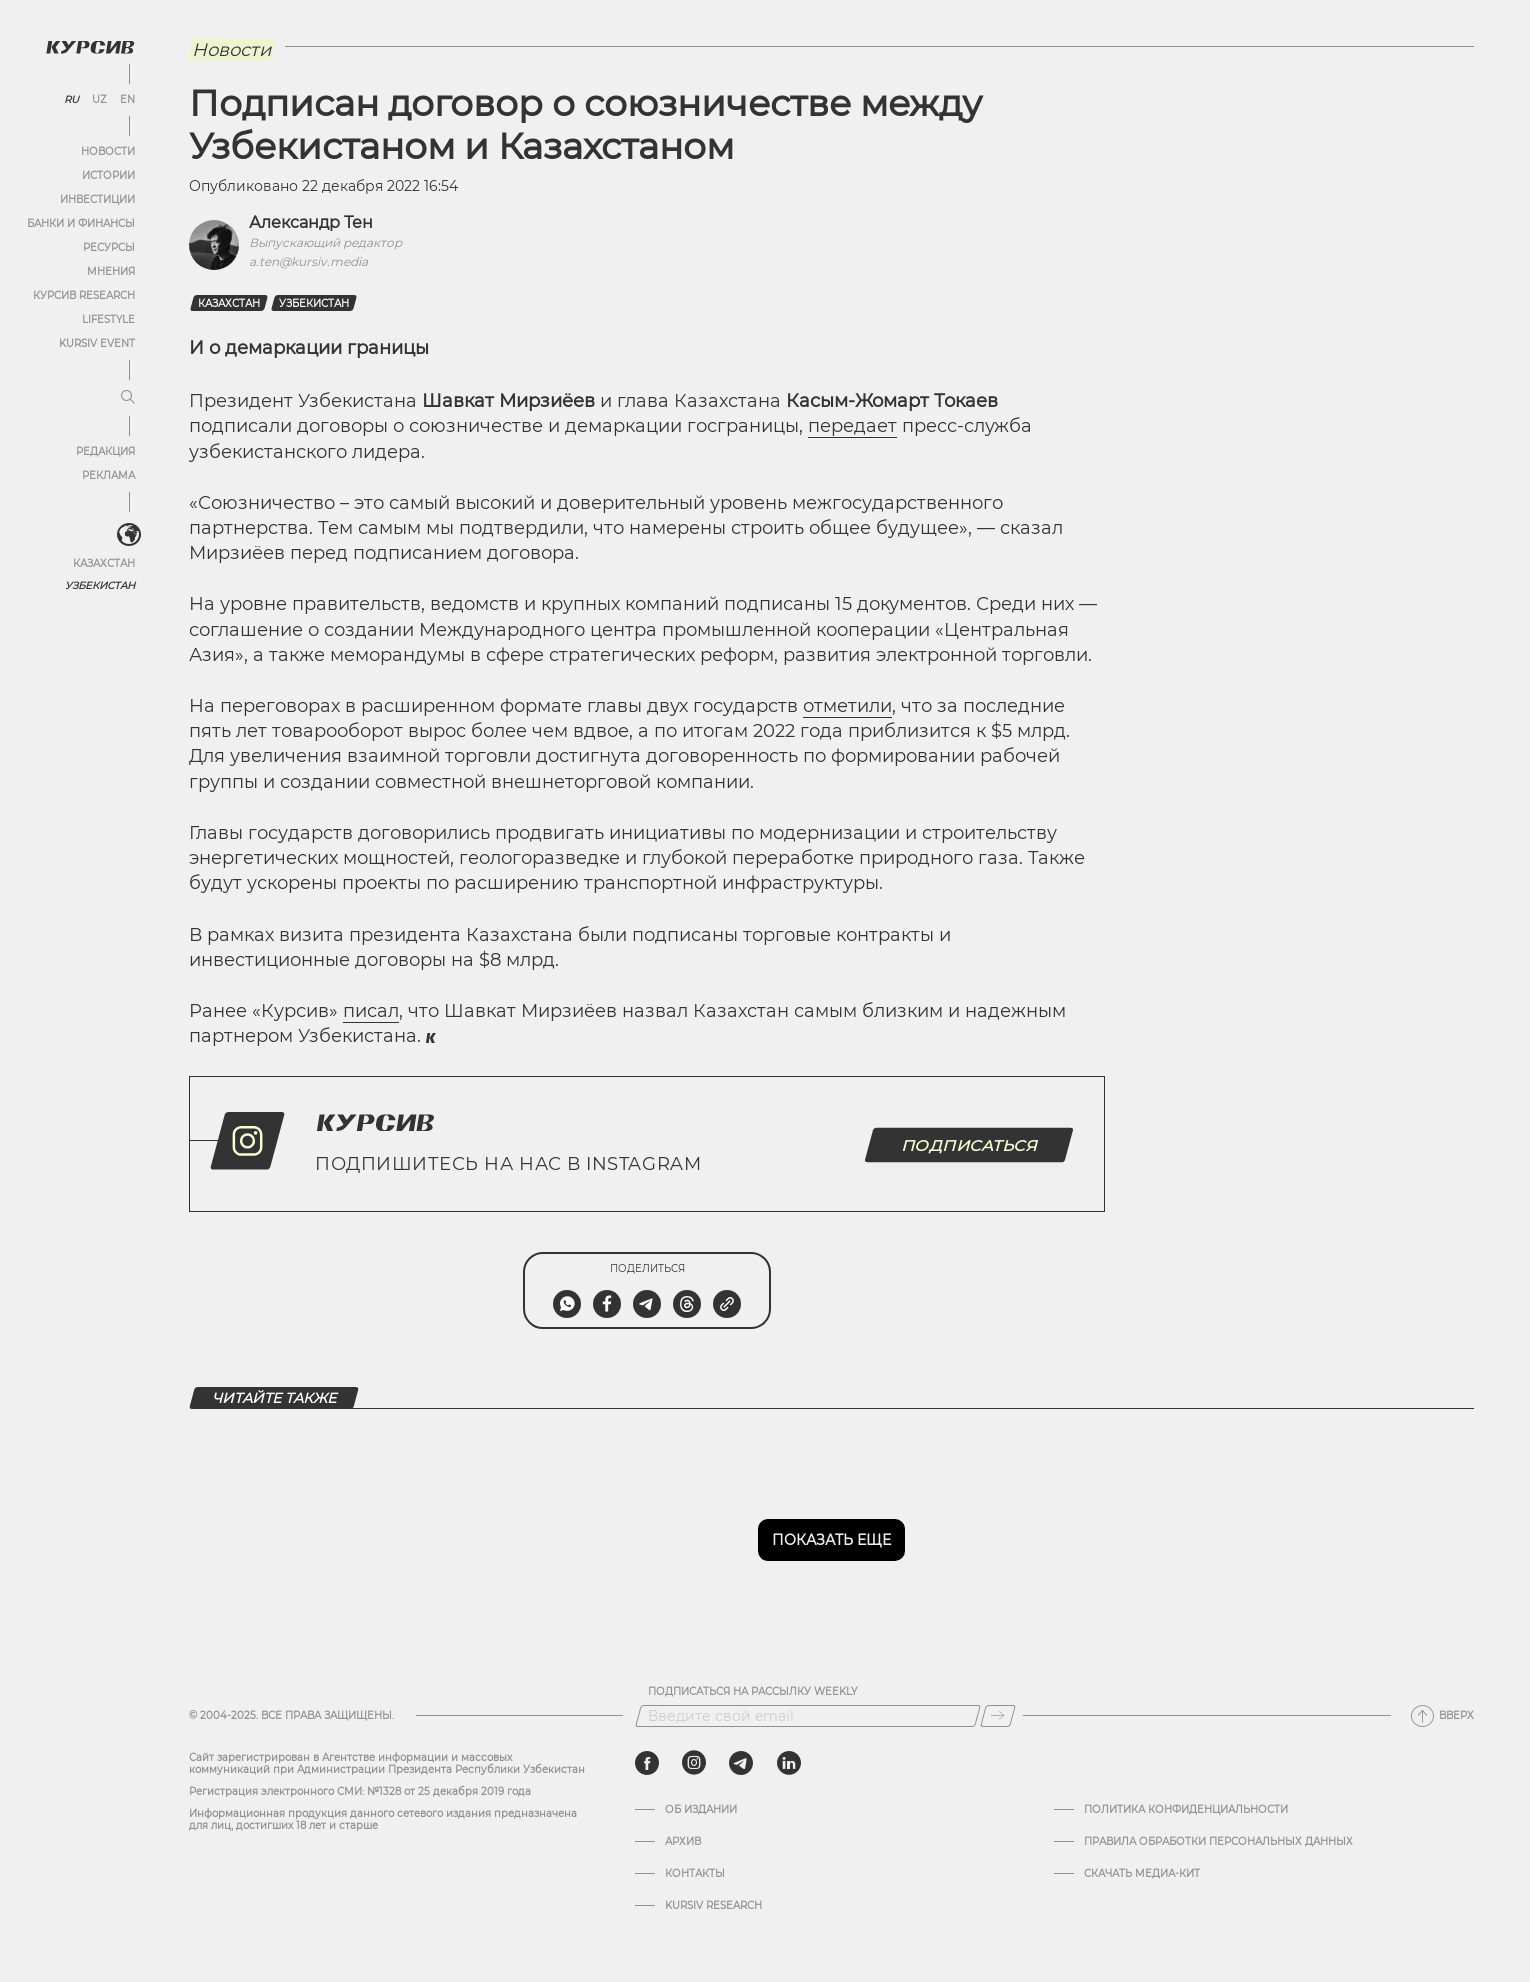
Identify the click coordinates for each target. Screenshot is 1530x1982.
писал (371, 1011)
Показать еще (831, 1540)
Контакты (695, 1874)
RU (71, 100)
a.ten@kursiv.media (308, 261)
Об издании (701, 1810)
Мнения (111, 271)
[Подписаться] (998, 1716)
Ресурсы (109, 247)
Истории (108, 175)
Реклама (108, 475)
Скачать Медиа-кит (1142, 1874)
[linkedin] (788, 1763)
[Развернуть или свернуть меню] (128, 398)
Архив (683, 1842)
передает (852, 426)
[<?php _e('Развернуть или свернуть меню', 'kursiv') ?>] (129, 535)
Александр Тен (311, 222)
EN (127, 100)
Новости (108, 151)
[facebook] (647, 1763)
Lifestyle (108, 319)
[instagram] (694, 1763)
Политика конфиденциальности (1186, 1810)
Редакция (105, 451)
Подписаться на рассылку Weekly (752, 1692)
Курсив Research (84, 295)
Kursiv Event (97, 343)
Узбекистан (100, 585)
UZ (99, 100)
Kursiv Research (713, 1906)
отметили (847, 706)
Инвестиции (97, 199)
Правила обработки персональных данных (1218, 1842)
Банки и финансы (81, 223)
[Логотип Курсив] (90, 47)
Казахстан (104, 563)
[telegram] (741, 1763)
